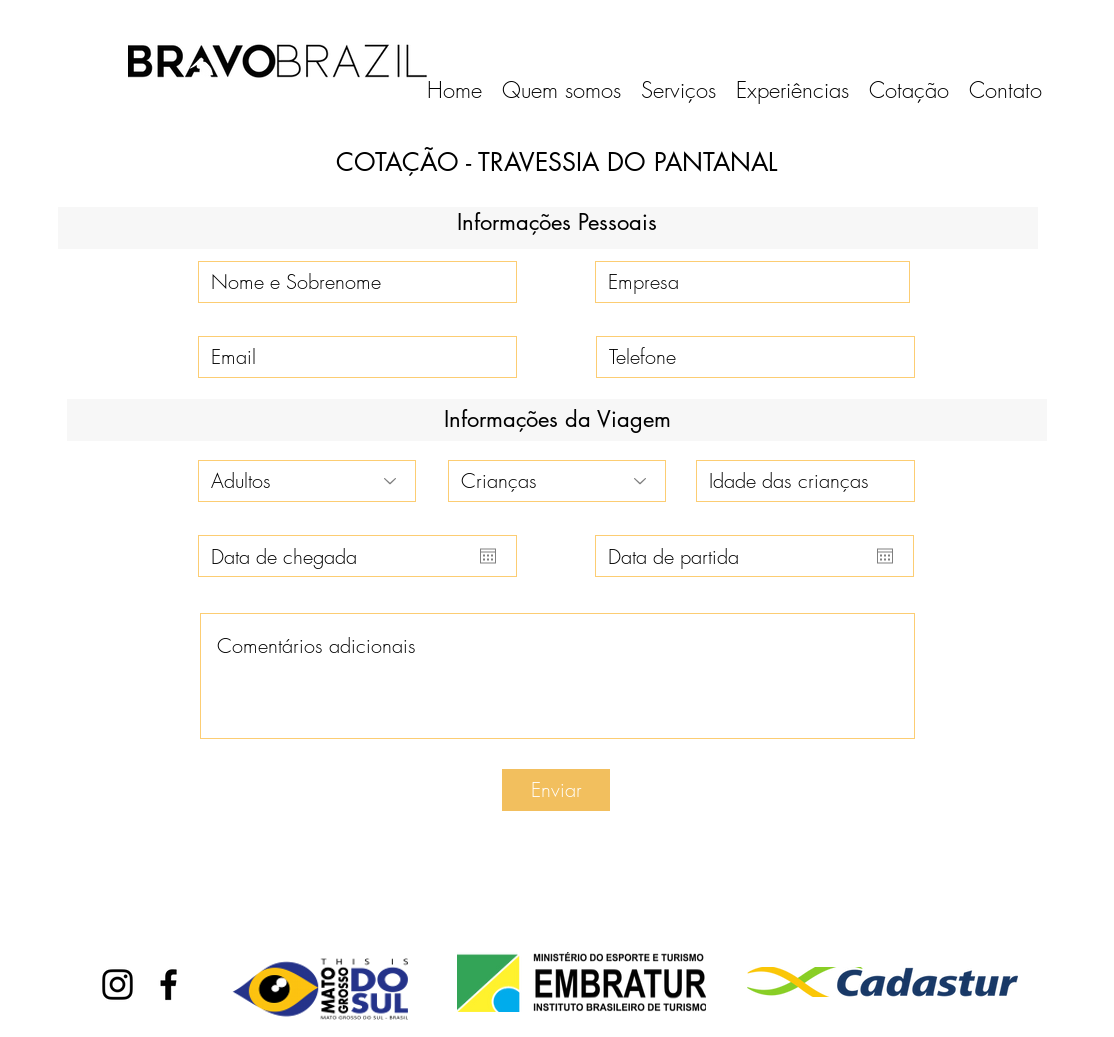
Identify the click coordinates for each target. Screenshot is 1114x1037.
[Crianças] (557, 481)
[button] (678, 90)
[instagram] (117, 984)
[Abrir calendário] (488, 556)
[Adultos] (307, 481)
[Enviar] (556, 790)
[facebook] (168, 984)
